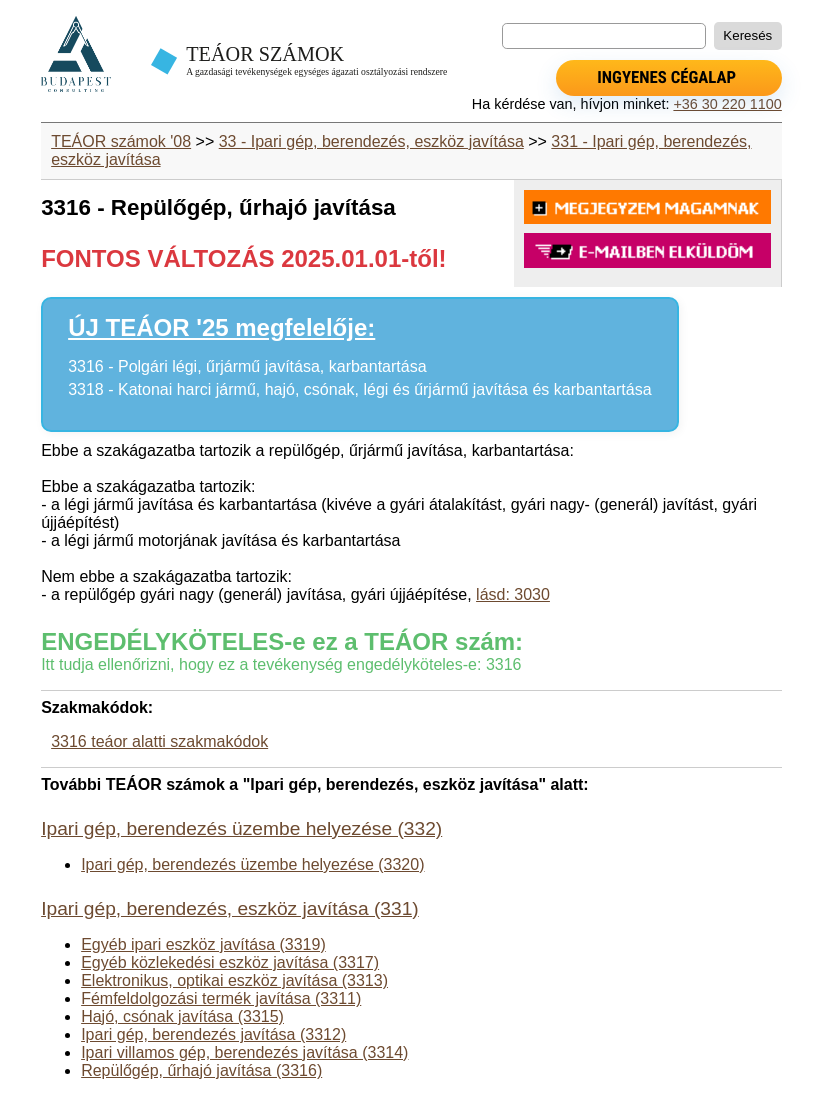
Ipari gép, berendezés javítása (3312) (213, 1034)
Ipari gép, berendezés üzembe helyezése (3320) (252, 864)
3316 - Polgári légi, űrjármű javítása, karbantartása (247, 366)
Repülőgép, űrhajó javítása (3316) (201, 1070)
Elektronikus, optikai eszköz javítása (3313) (234, 980)
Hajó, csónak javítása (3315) (182, 1016)
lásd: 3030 (513, 594)
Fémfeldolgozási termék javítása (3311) (221, 998)
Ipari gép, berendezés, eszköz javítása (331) (230, 908)
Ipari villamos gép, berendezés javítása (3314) (244, 1052)
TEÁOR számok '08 (121, 141)
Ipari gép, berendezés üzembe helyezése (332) (241, 828)
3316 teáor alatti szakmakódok (159, 741)
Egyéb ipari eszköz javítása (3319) (203, 944)
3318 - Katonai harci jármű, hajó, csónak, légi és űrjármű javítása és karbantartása (359, 389)
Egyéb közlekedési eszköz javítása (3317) (230, 962)
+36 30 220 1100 (727, 104)
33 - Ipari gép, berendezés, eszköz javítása (371, 141)
